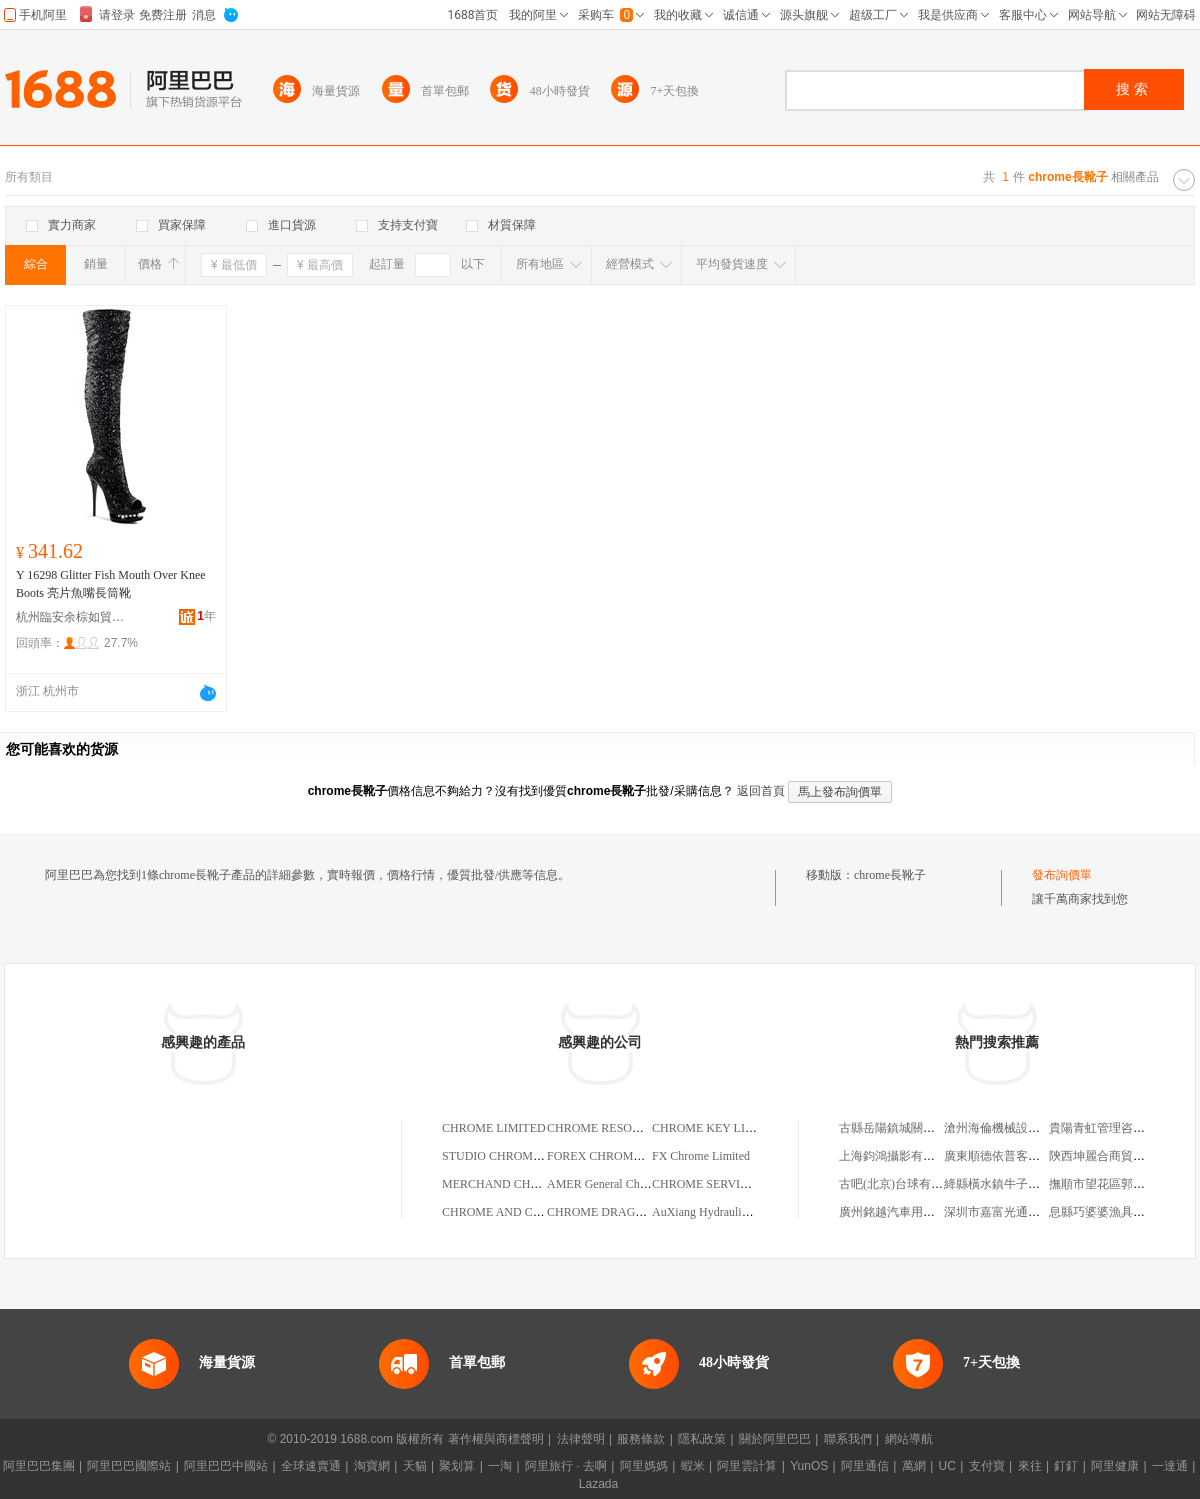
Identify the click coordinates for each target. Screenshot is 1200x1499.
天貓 (415, 1466)
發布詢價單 (1062, 875)
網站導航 (909, 1439)
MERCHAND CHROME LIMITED (529, 1184)
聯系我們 (848, 1439)
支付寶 (987, 1466)
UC (947, 1466)
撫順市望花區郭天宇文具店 (1121, 1184)
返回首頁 (761, 791)
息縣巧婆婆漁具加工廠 (1109, 1212)
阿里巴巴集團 (39, 1466)
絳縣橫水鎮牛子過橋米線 (1010, 1184)
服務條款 (641, 1439)
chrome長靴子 (890, 875)
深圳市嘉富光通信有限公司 (1016, 1212)
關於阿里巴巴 (775, 1439)
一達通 (1170, 1466)
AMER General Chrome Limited (626, 1184)
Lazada (598, 1484)
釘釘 (1066, 1466)
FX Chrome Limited (701, 1156)
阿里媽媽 (644, 1466)
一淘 (500, 1466)
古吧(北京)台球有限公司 (903, 1184)
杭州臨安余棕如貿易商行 (71, 617)
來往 (1030, 1466)
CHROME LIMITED (494, 1128)
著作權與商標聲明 (496, 1439)
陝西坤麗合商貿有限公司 (1115, 1156)
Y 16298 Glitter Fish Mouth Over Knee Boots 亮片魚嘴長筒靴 (111, 584)
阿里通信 (865, 1466)
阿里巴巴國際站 (129, 1466)
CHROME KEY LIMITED (717, 1128)
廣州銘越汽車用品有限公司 (911, 1212)
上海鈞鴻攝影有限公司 (899, 1156)
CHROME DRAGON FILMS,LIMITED (645, 1212)
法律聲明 (581, 1439)
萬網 (914, 1466)
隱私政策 (702, 1439)
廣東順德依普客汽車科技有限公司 (1034, 1156)
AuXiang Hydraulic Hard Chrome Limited (754, 1212)
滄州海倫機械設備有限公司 (1016, 1128)
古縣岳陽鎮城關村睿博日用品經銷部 (935, 1128)
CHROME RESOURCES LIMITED (635, 1128)
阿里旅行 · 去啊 (566, 1466)
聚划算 (457, 1466)
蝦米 (693, 1466)
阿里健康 (1115, 1466)
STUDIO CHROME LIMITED (517, 1156)
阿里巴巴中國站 (226, 1466)
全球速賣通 (311, 1466)
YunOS (809, 1466)
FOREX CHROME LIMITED (620, 1156)
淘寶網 (372, 1466)
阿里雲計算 (747, 1466)
